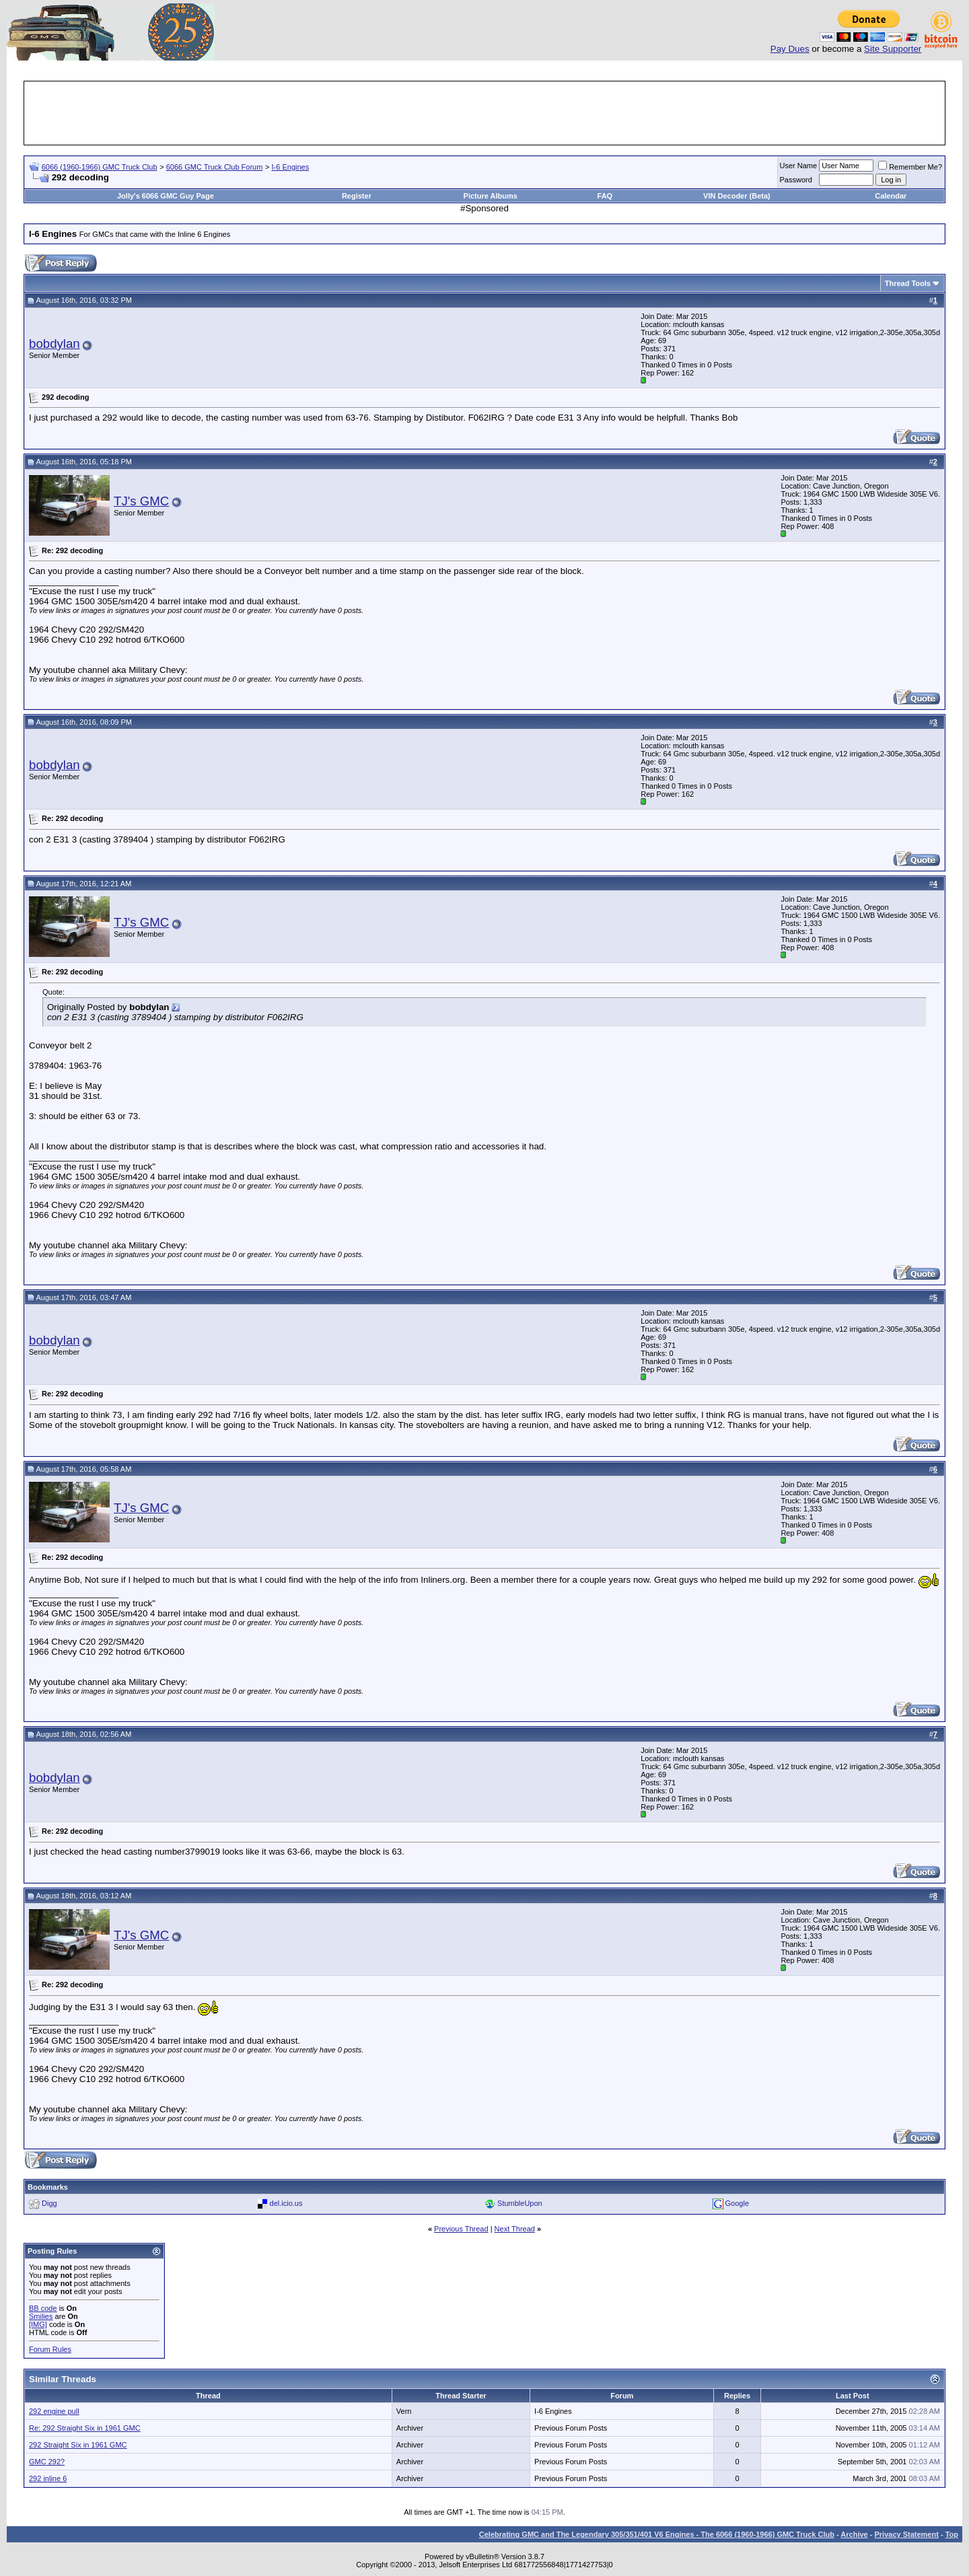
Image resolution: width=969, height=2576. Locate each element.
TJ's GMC (141, 501)
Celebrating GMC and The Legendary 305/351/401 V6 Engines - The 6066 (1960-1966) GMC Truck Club (656, 2534)
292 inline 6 (48, 2478)
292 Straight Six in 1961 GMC (78, 2445)
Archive (853, 2534)
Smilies (40, 2316)
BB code (43, 2308)
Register (356, 196)
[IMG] (38, 2324)
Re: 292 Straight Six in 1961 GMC (85, 2428)
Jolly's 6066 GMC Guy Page (165, 196)
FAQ (605, 196)
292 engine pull (54, 2411)
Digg (49, 2203)
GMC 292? (47, 2462)
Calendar (890, 196)
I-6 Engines (291, 167)
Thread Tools (908, 283)
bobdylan (54, 343)
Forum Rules (50, 2349)
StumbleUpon (519, 2203)
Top (951, 2534)
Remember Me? (910, 167)
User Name (799, 166)
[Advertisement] (484, 113)
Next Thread (515, 2229)
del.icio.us (286, 2203)
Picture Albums (490, 196)
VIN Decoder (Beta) (736, 196)
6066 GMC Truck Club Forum (214, 167)
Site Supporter (892, 49)
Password (796, 180)
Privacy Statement (906, 2534)
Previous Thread (461, 2229)
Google (737, 2203)
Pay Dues (790, 49)
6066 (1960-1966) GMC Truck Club (99, 167)
